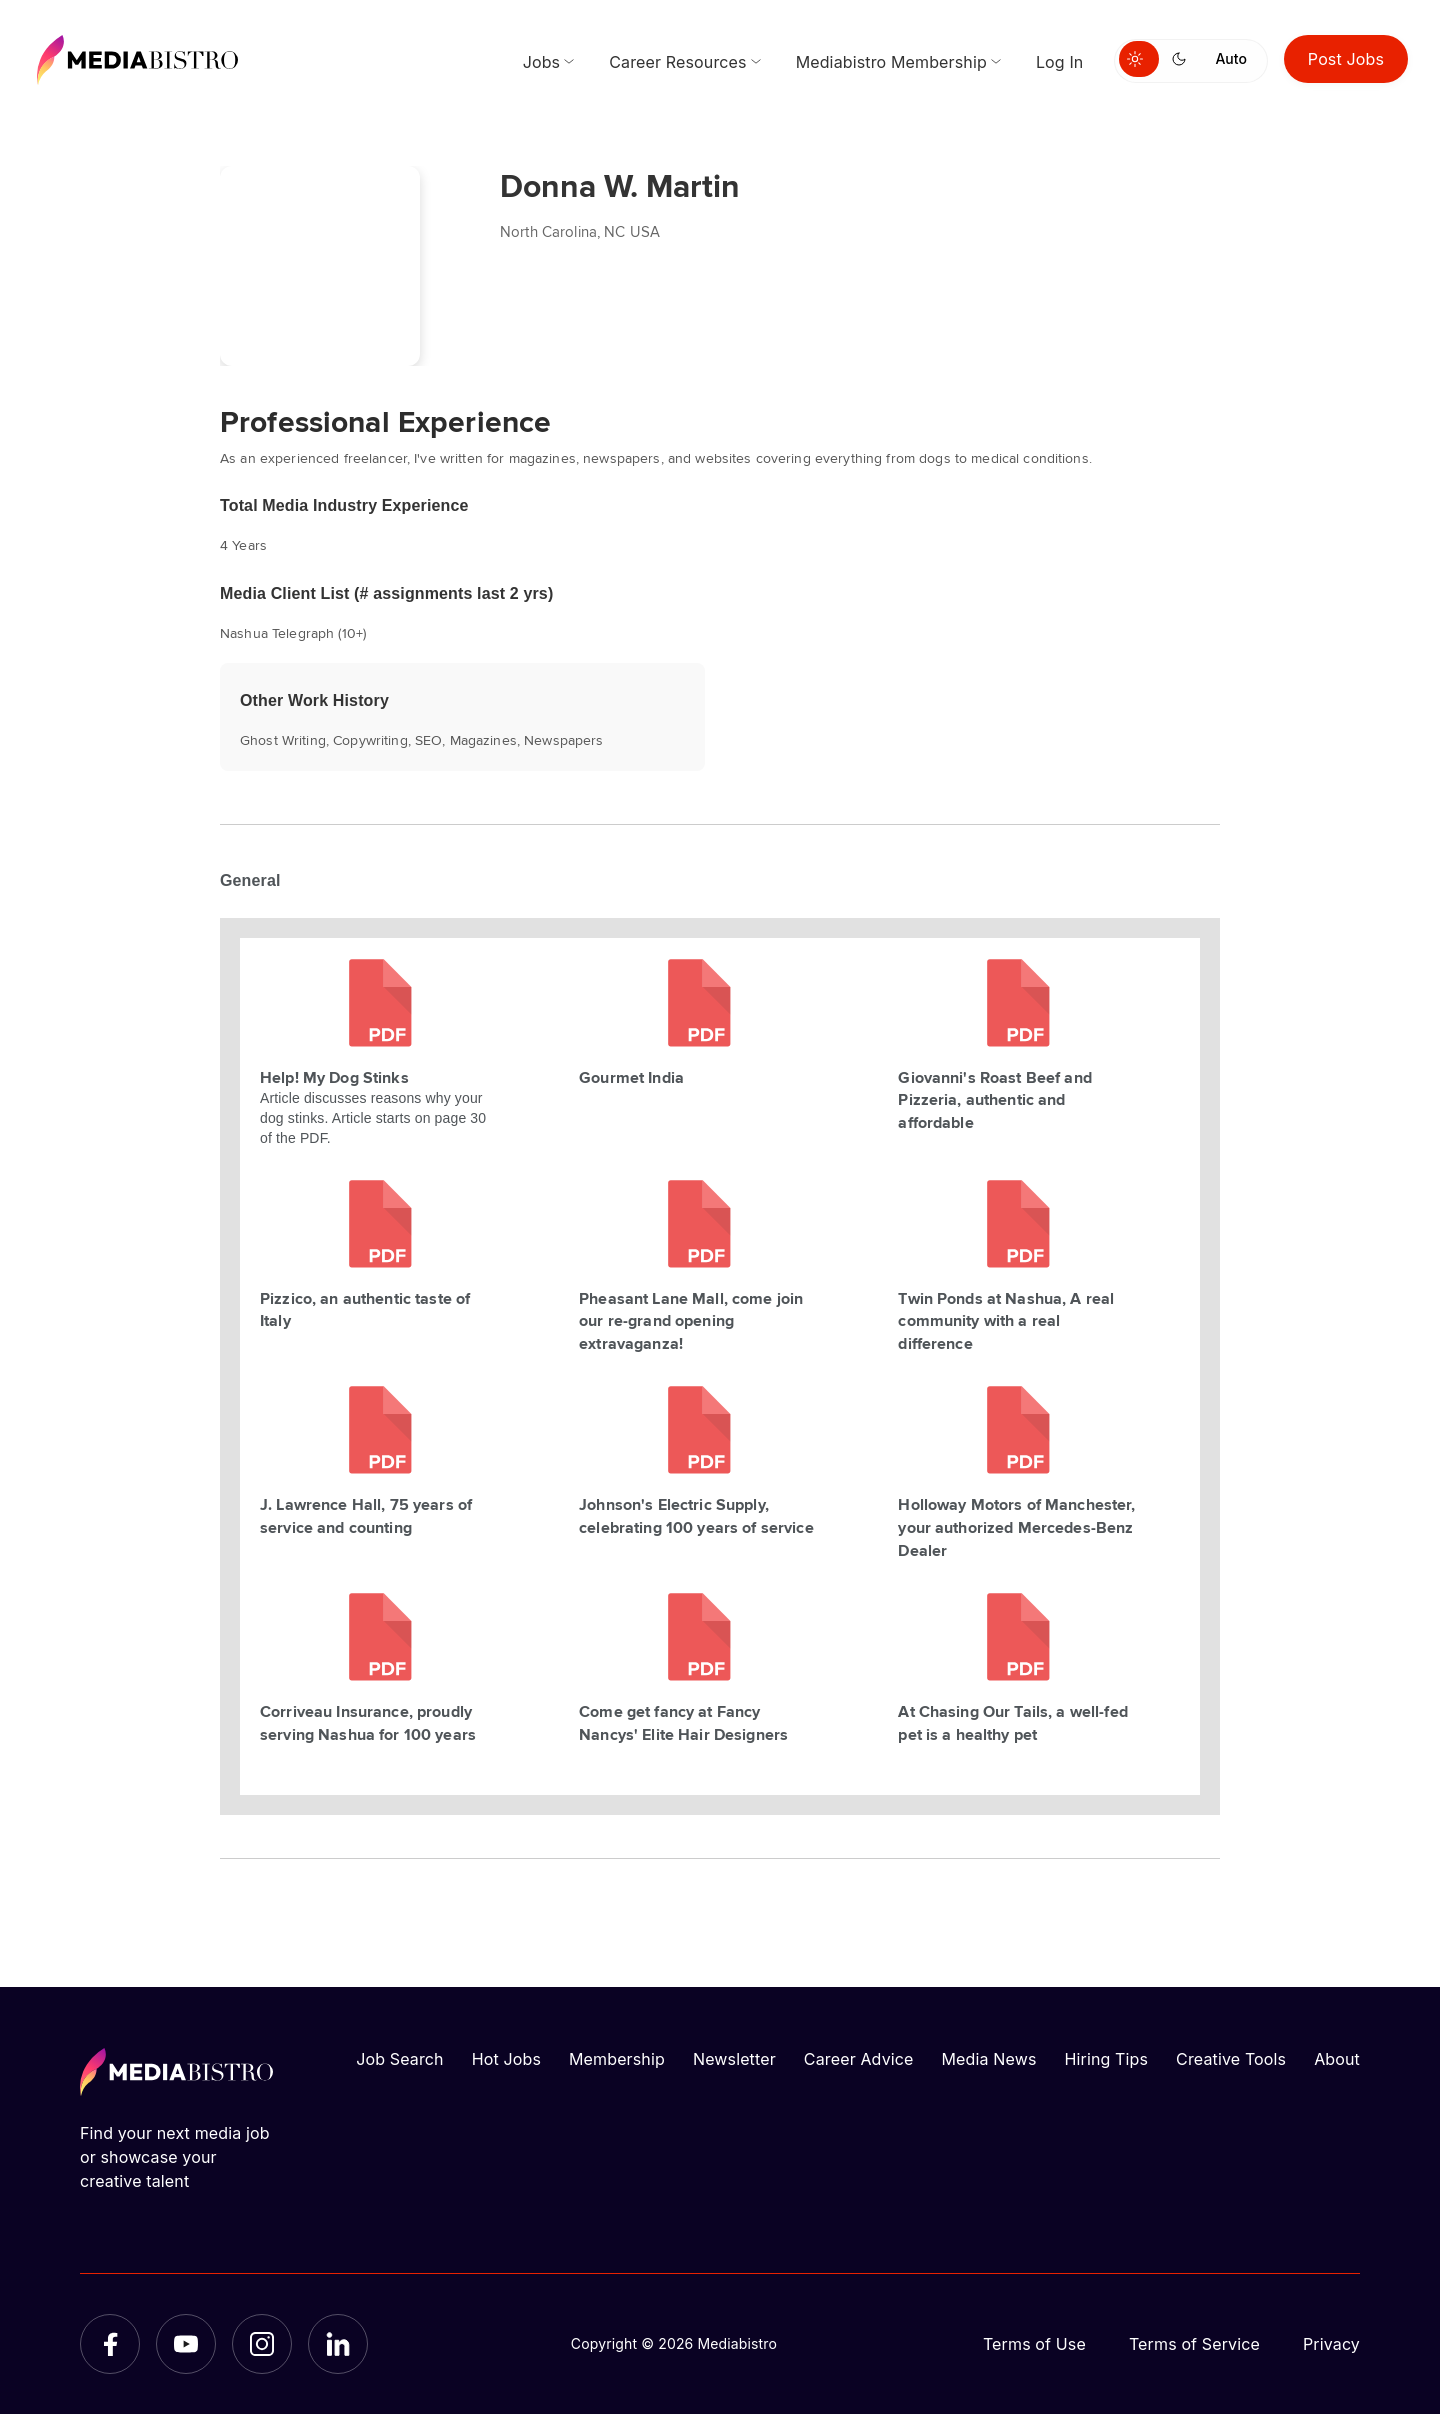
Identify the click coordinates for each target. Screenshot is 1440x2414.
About (1337, 2059)
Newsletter (734, 2059)
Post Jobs (1346, 59)
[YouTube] (186, 2344)
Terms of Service (1194, 2344)
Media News (989, 2059)
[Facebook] (110, 2344)
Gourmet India (631, 1077)
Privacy (1331, 2344)
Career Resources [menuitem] (677, 62)
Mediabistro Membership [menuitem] (891, 62)
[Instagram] (262, 2344)
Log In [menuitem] (1060, 62)
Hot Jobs (506, 2059)
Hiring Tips (1107, 2059)
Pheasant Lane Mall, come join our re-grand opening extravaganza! (691, 1321)
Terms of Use (1034, 2344)
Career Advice (859, 2059)
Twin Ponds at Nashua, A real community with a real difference (1006, 1321)
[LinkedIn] (338, 2344)
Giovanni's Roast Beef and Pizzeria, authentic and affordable (995, 1100)
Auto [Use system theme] (1230, 58)
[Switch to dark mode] (1183, 59)
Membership (617, 2059)
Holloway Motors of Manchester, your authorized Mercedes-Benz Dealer (1016, 1527)
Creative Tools (1231, 2059)
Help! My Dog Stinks (334, 1077)
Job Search (400, 2059)
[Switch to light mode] (1139, 59)
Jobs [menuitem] (542, 62)
